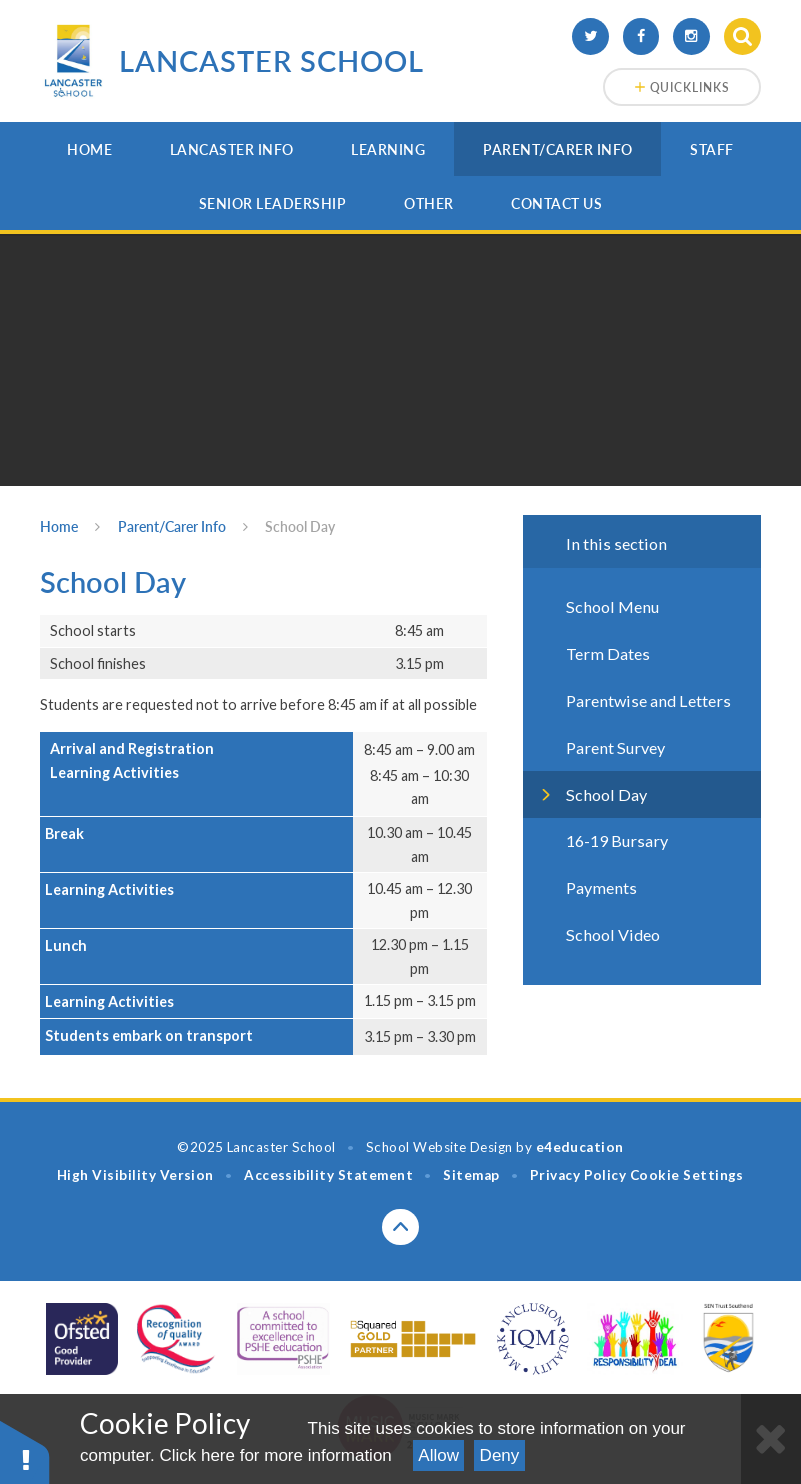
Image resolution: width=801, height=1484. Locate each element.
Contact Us (556, 203)
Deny (500, 1455)
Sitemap (471, 1175)
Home (89, 149)
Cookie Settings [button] (687, 1175)
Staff (712, 149)
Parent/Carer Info (558, 149)
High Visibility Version (135, 1175)
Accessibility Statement (328, 1175)
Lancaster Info (232, 149)
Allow (438, 1455)
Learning (388, 149)
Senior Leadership (273, 203)
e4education (580, 1147)
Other (429, 203)
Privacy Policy (578, 1175)
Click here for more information (275, 1455)
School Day (300, 526)
